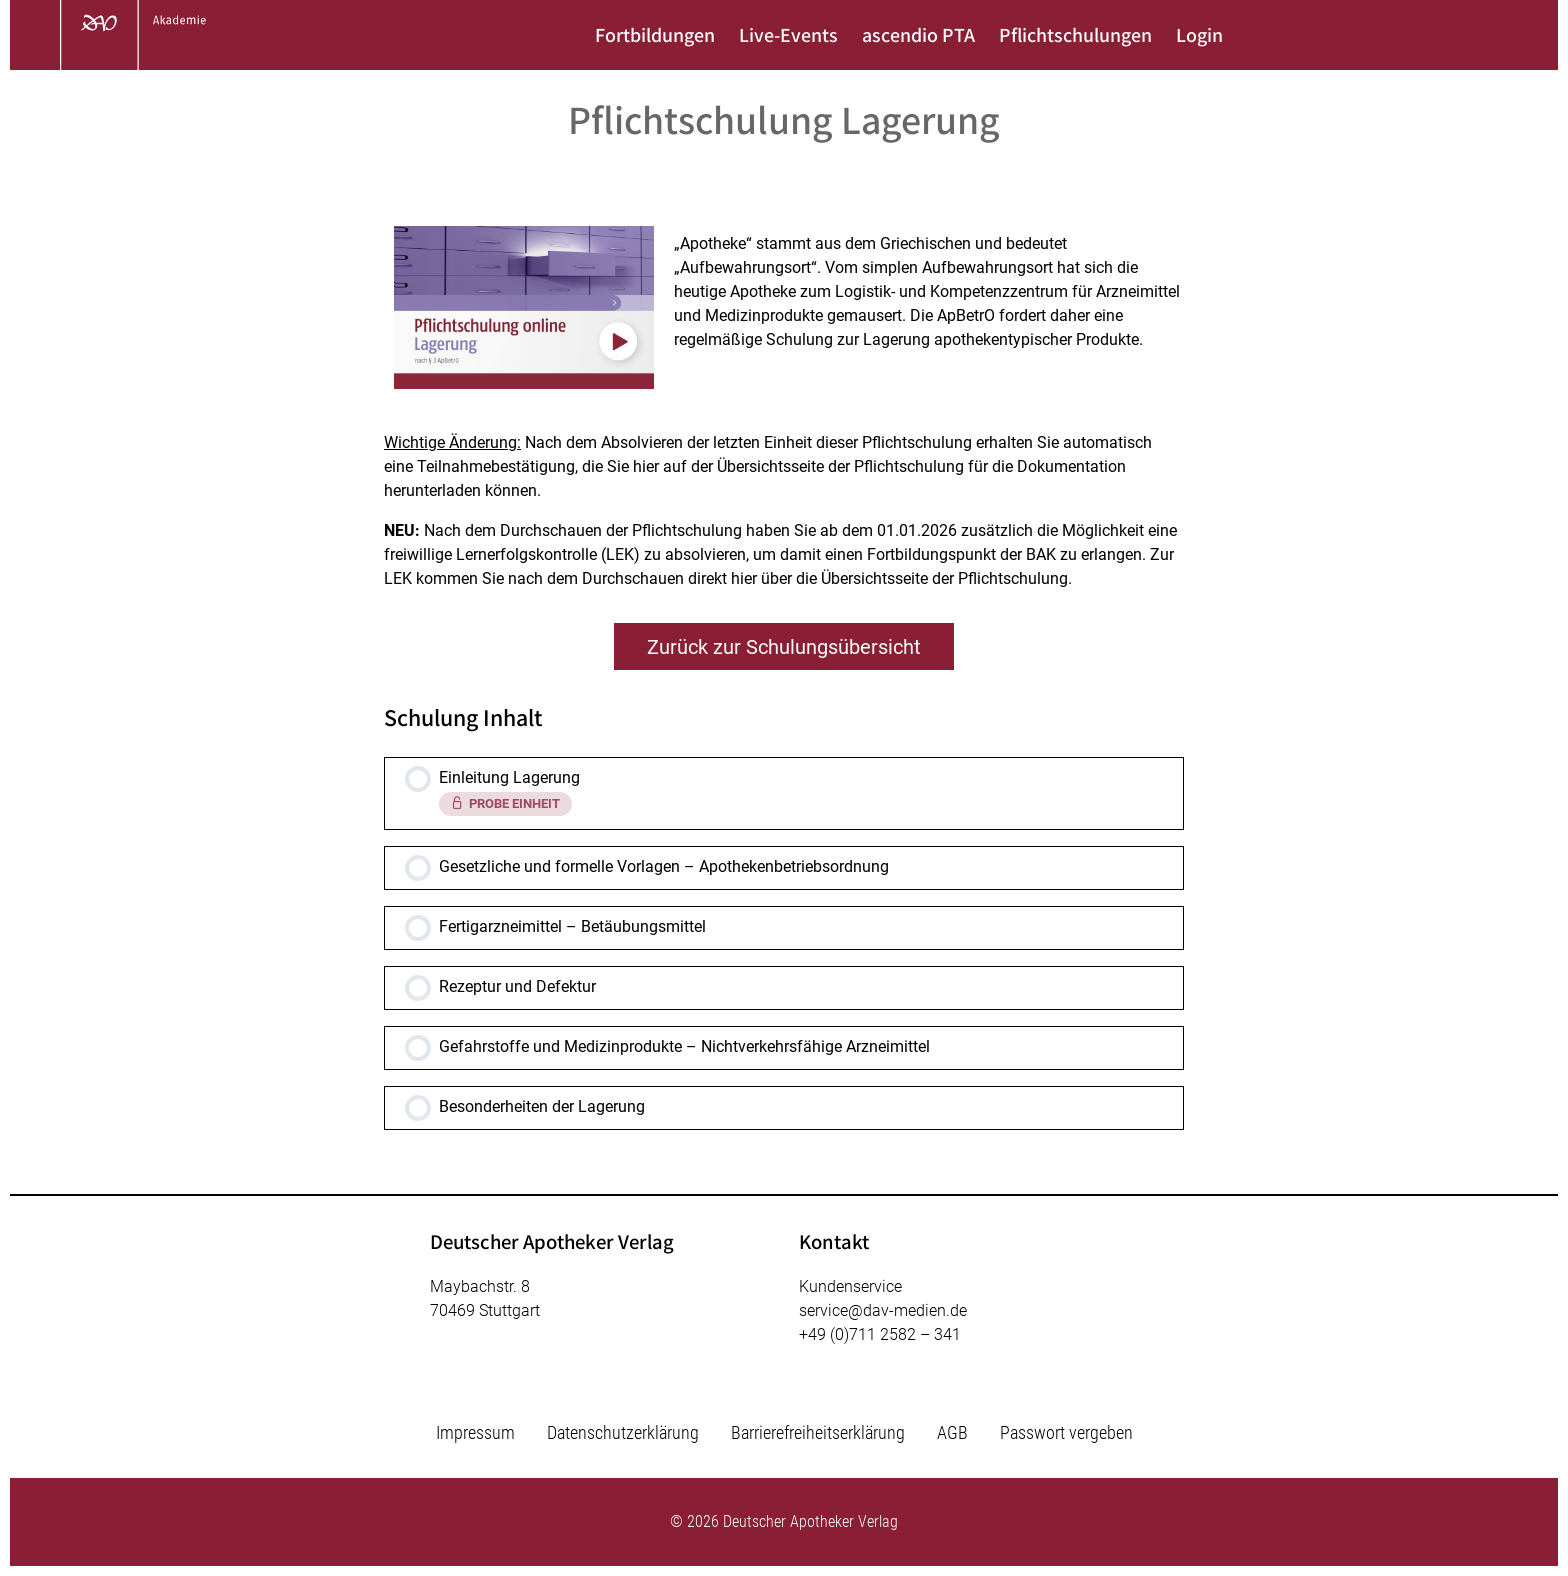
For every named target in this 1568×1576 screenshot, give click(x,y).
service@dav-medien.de (883, 1310)
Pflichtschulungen (1075, 35)
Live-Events (788, 35)
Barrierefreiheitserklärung (818, 1432)
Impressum (475, 1432)
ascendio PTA (918, 35)
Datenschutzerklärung (623, 1432)
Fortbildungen (655, 35)
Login (1199, 35)
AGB (952, 1432)
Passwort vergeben (1066, 1432)
